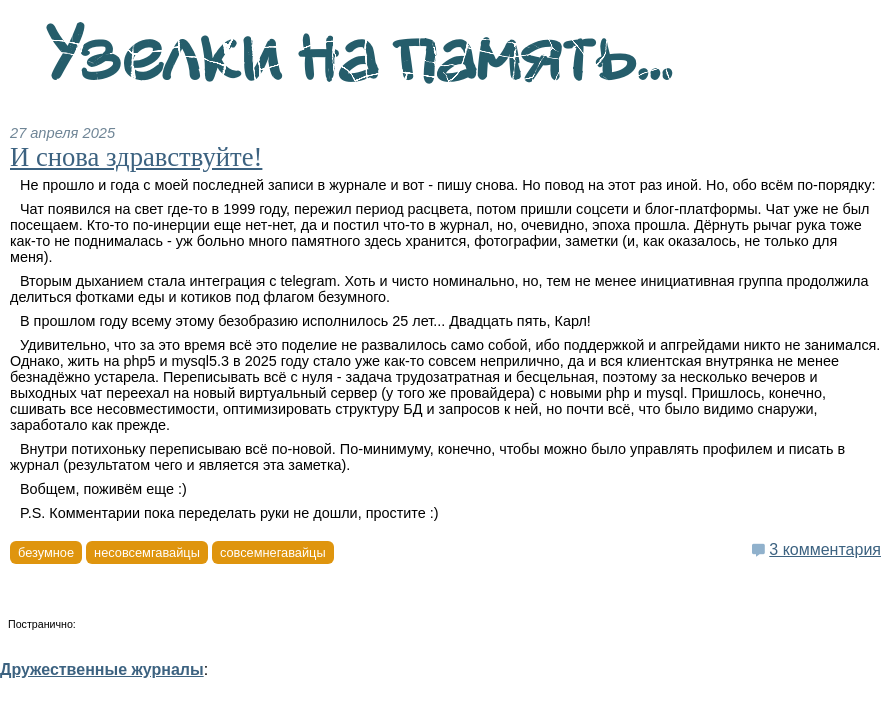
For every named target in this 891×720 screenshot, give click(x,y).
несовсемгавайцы (147, 552)
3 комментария (825, 549)
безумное (46, 552)
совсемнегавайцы (273, 552)
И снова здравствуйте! (136, 157)
